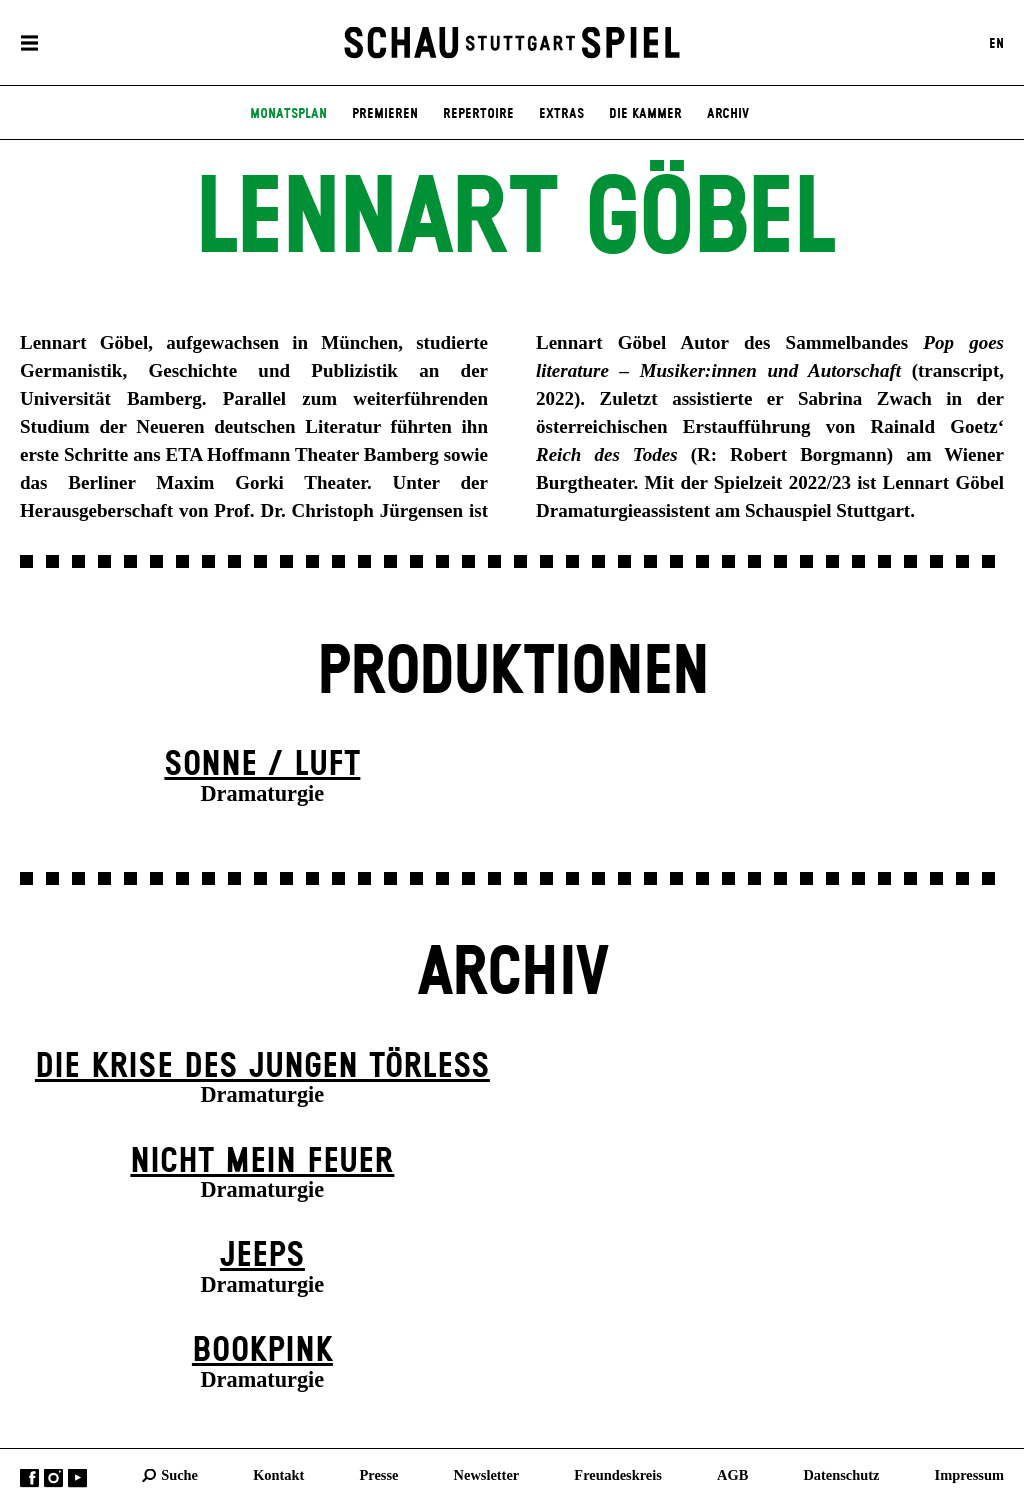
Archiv (728, 114)
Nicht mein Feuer (262, 1162)
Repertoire (478, 114)
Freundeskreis (618, 1475)
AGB (732, 1475)
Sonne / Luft (262, 765)
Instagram (53, 1478)
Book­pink (262, 1351)
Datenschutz (841, 1475)
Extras (561, 114)
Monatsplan (288, 114)
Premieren (385, 114)
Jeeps (262, 1256)
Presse (379, 1475)
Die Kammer (645, 114)
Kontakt (278, 1475)
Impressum (969, 1475)
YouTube (77, 1478)
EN (996, 43)
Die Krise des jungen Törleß (262, 1067)
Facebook (29, 1478)
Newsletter (487, 1475)
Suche (179, 1475)
